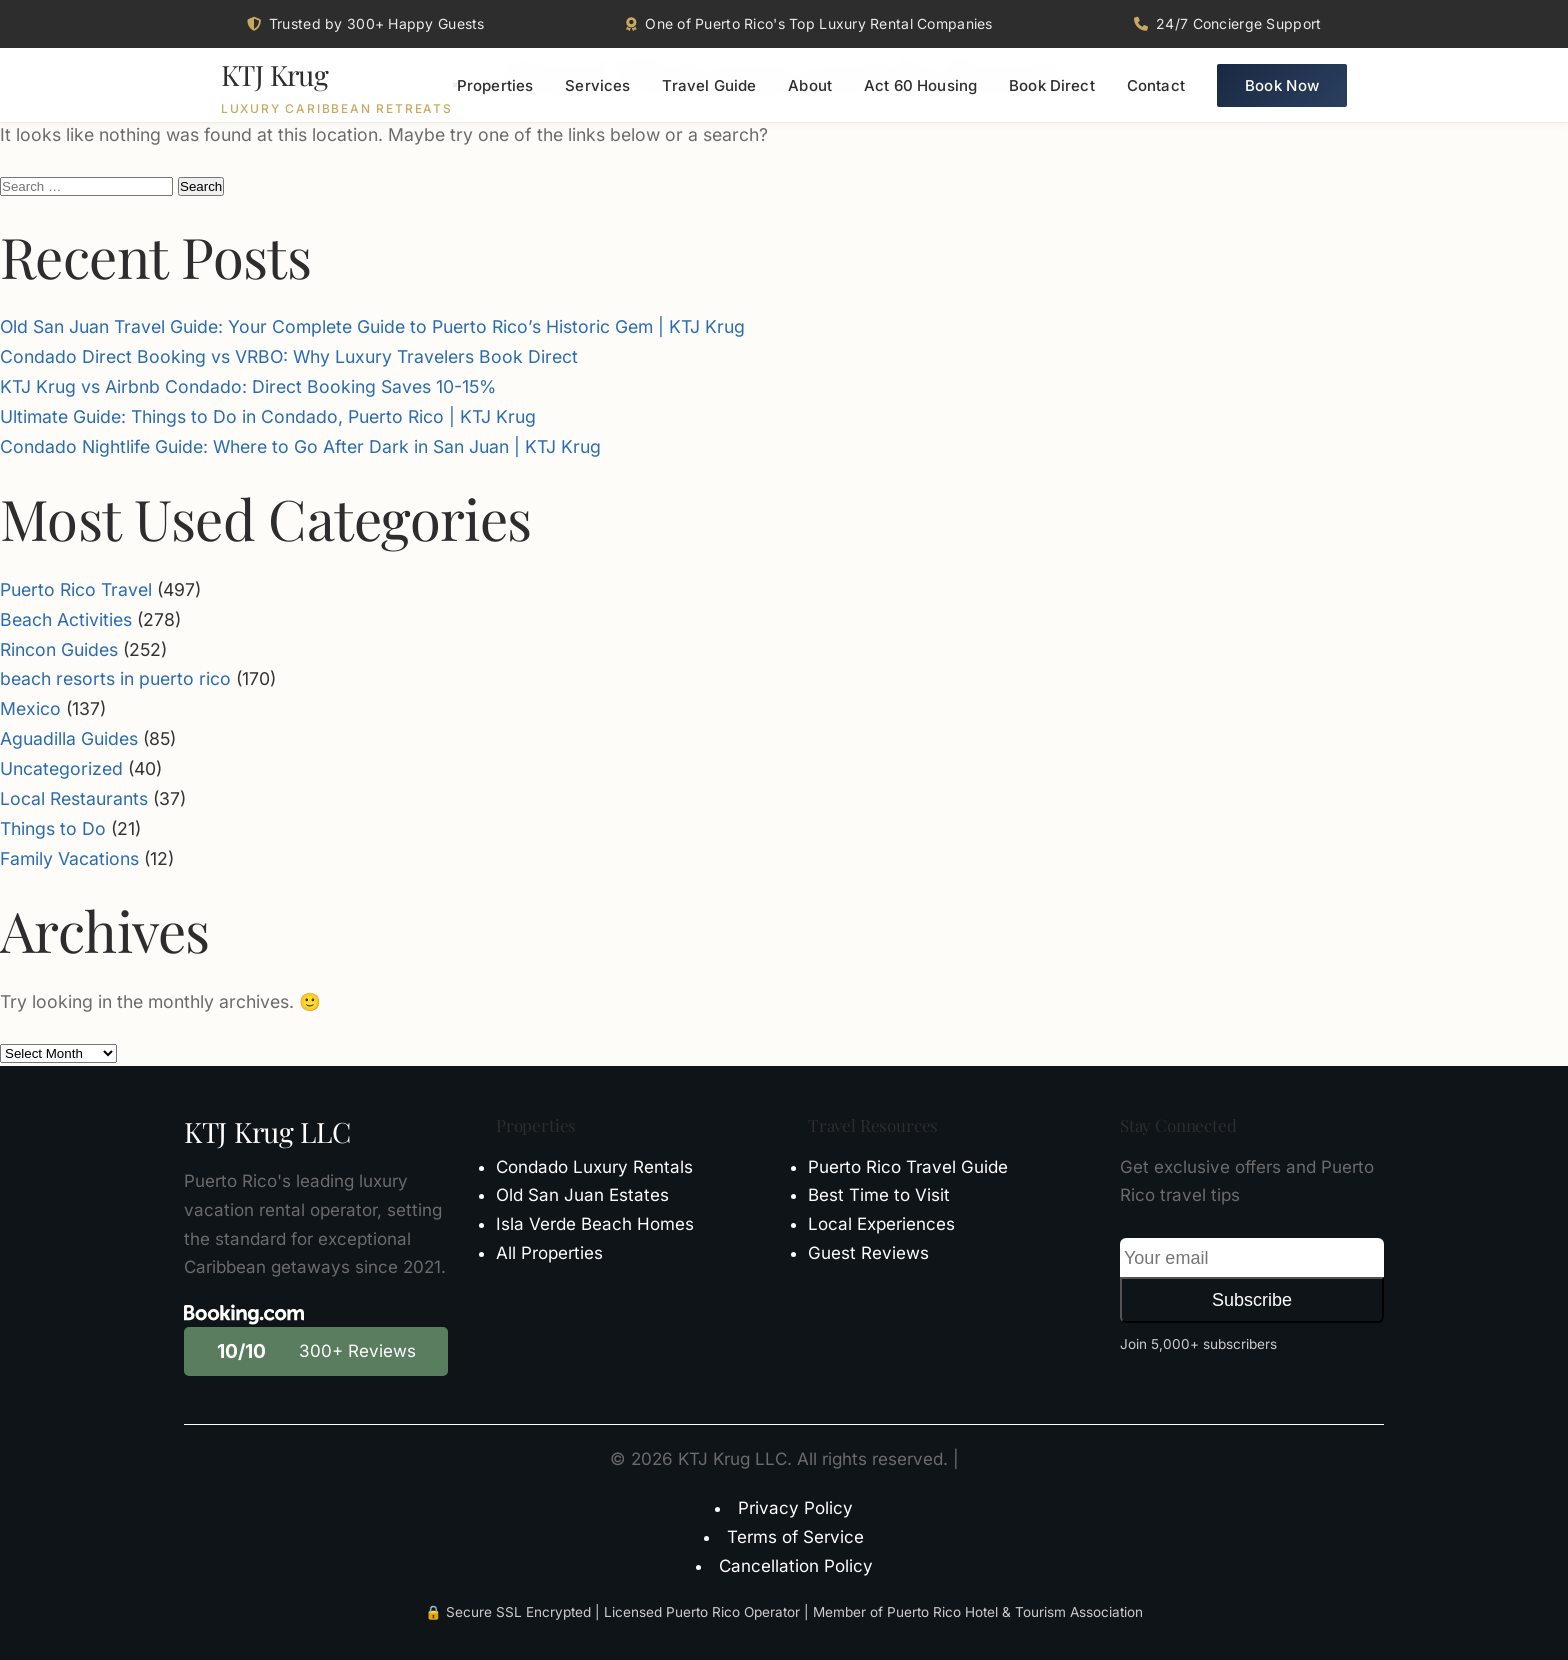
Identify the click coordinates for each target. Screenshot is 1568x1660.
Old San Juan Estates (582, 1195)
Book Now (1282, 85)
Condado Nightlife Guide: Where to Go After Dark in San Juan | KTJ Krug (300, 446)
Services (597, 85)
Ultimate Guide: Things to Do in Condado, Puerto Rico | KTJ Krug (268, 416)
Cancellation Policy (796, 1566)
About (810, 85)
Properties (495, 85)
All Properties (549, 1253)
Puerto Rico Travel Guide (908, 1167)
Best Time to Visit (879, 1195)
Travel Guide (709, 85)
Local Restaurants (74, 798)
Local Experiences (881, 1224)
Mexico (30, 708)
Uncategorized (61, 768)
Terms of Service (795, 1537)
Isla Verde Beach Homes (595, 1224)
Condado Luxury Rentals (594, 1167)
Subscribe (1252, 1300)
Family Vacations (69, 858)
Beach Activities (66, 619)
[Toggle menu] (455, 85)
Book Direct (1052, 85)
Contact (1156, 85)
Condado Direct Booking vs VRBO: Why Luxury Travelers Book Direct (289, 356)
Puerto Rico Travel (76, 589)
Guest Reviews (868, 1253)
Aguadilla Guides (69, 738)
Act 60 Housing (920, 85)
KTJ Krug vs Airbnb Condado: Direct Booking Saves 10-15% (248, 386)
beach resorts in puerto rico (115, 678)
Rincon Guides (59, 649)
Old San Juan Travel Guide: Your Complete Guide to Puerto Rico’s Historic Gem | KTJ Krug (372, 326)
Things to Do (53, 828)
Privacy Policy (795, 1508)
